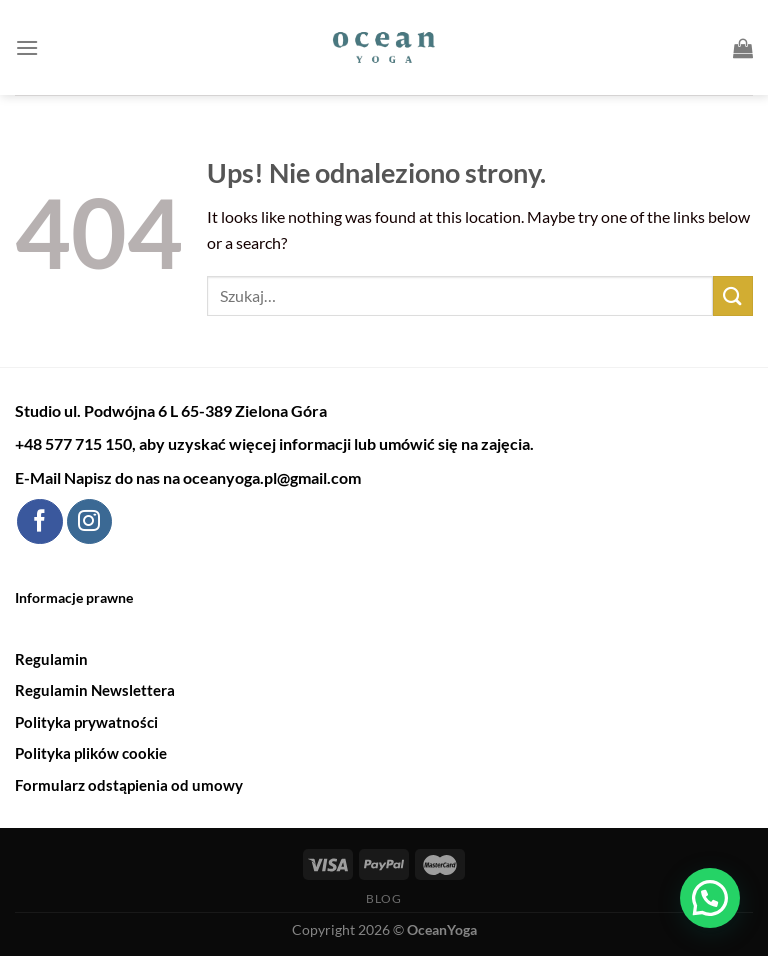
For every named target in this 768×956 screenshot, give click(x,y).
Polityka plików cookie (91, 753)
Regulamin (51, 659)
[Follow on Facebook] (39, 522)
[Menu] (27, 47)
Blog (383, 898)
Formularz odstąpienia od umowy (129, 785)
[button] (710, 898)
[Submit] (733, 295)
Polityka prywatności (86, 722)
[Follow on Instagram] (89, 522)
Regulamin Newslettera (95, 690)
